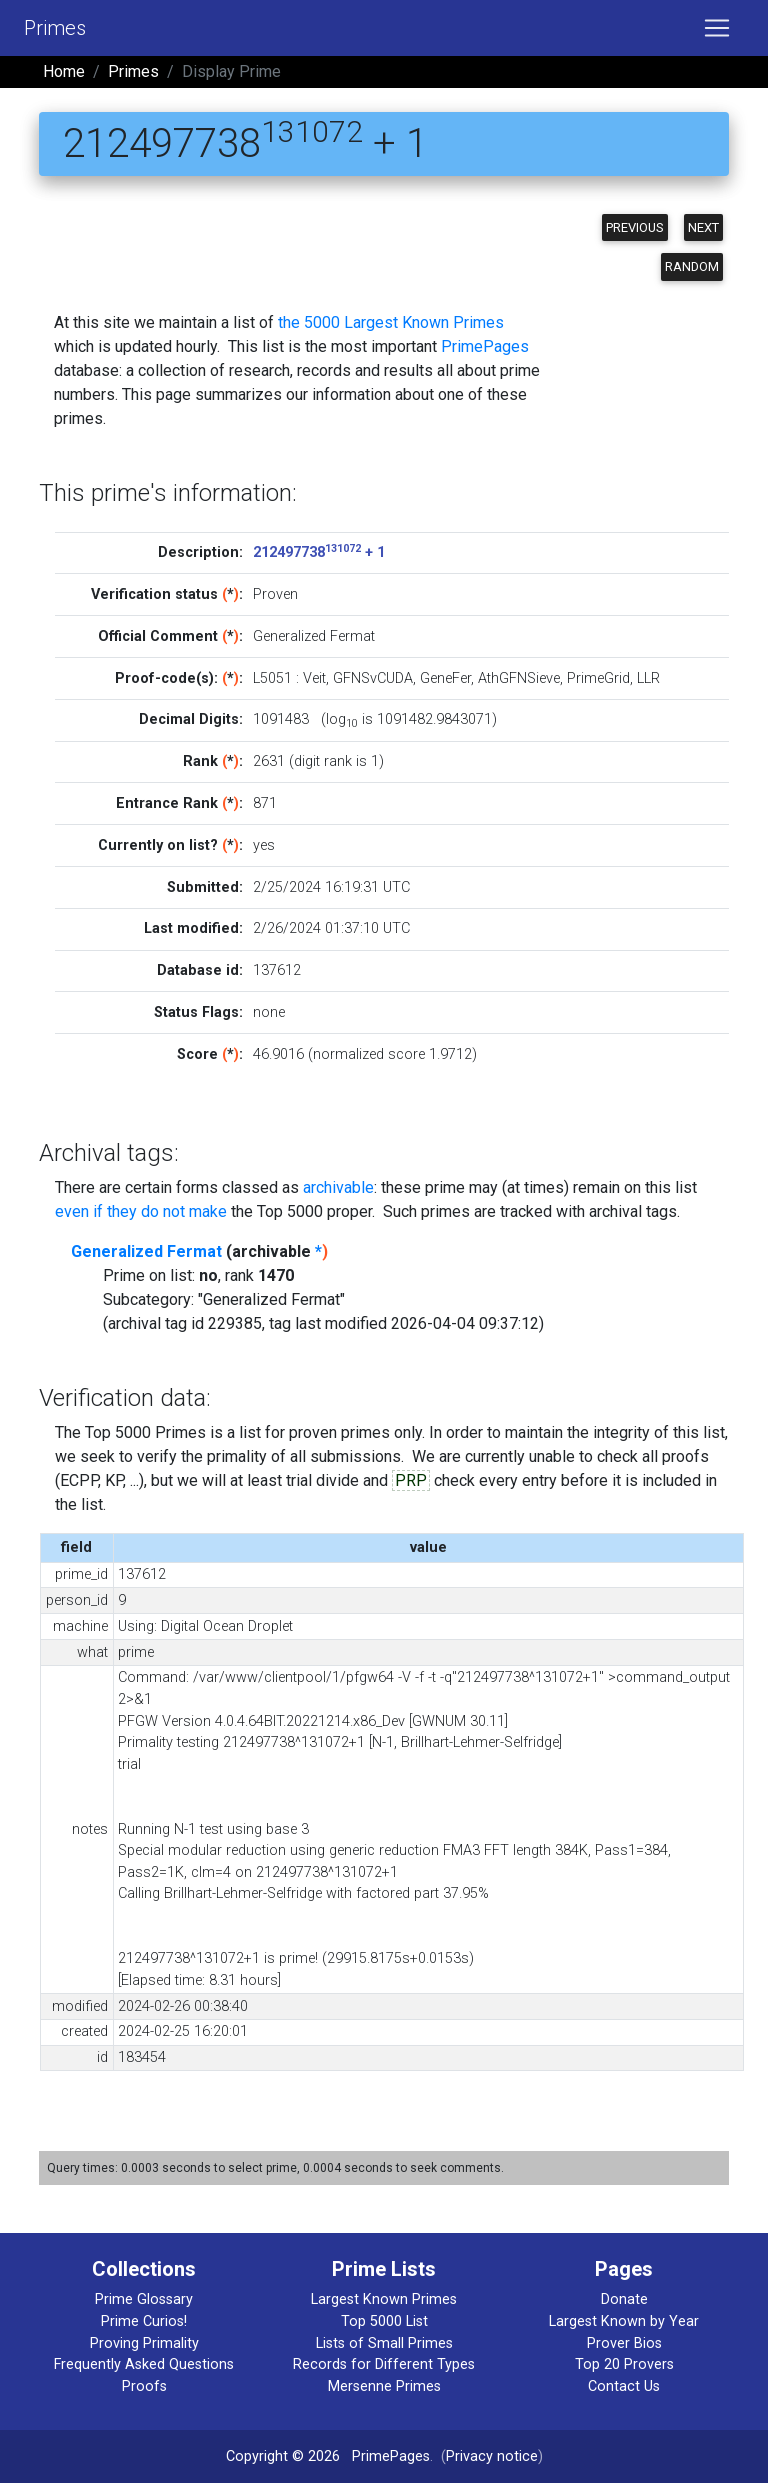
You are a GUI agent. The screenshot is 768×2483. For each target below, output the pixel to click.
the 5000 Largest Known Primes (391, 322)
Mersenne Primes (384, 2386)
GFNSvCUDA (373, 678)
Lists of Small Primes (384, 2343)
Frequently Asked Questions (144, 2364)
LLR (648, 678)
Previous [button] (635, 227)
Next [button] (703, 227)
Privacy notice (492, 2456)
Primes (55, 28)
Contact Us (624, 2386)
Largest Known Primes (384, 2299)
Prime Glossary (144, 2299)
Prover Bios (624, 2343)
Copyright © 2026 (283, 2456)
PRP (411, 1480)
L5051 (272, 678)
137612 (277, 970)
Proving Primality (144, 2343)
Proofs (144, 2386)
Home (64, 71)
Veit (314, 678)
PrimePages (485, 346)
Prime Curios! (144, 2321)
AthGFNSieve (519, 678)
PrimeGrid (598, 678)
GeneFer (445, 678)
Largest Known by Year (624, 2321)
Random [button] (692, 266)
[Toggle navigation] (717, 28)
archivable (338, 1187)
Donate (624, 2299)
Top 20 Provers (624, 2364)
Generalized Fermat (146, 1251)
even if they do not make (141, 1211)
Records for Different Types (384, 2364)
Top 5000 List (384, 2321)
